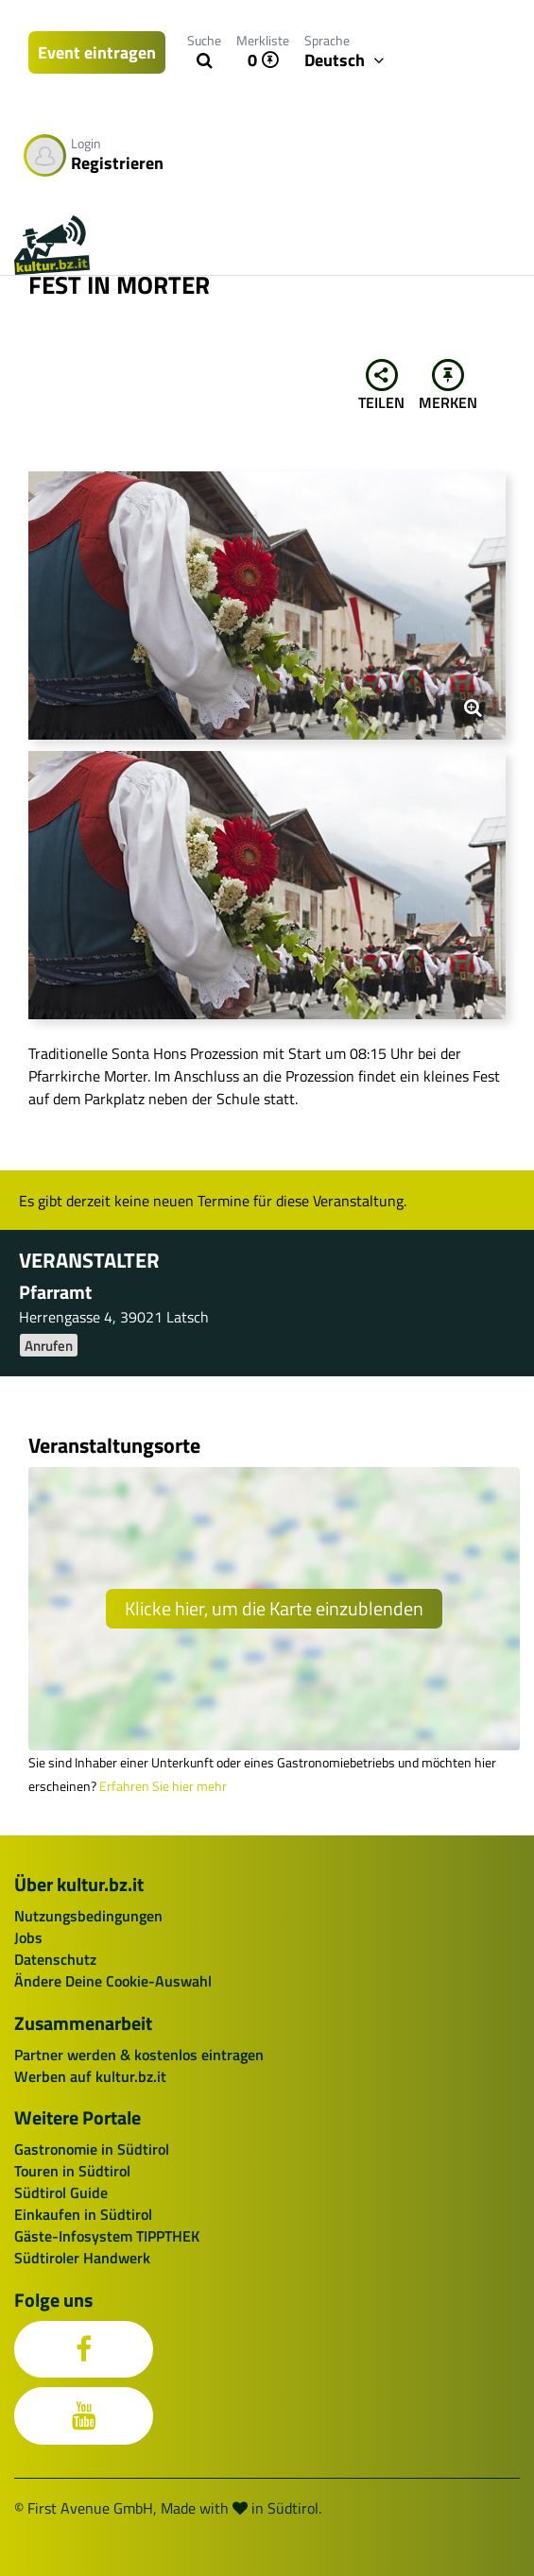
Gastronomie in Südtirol (91, 2149)
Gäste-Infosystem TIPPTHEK (106, 2236)
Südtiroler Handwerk (82, 2257)
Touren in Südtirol (72, 2170)
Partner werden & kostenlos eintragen (139, 2054)
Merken (448, 386)
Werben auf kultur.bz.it (90, 2076)
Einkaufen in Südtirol (83, 2214)
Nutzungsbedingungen (88, 1915)
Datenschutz (55, 1959)
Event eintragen (97, 52)
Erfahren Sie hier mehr (163, 1786)
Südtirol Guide (61, 2192)
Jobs (28, 1937)
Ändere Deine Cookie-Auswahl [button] (113, 1981)
